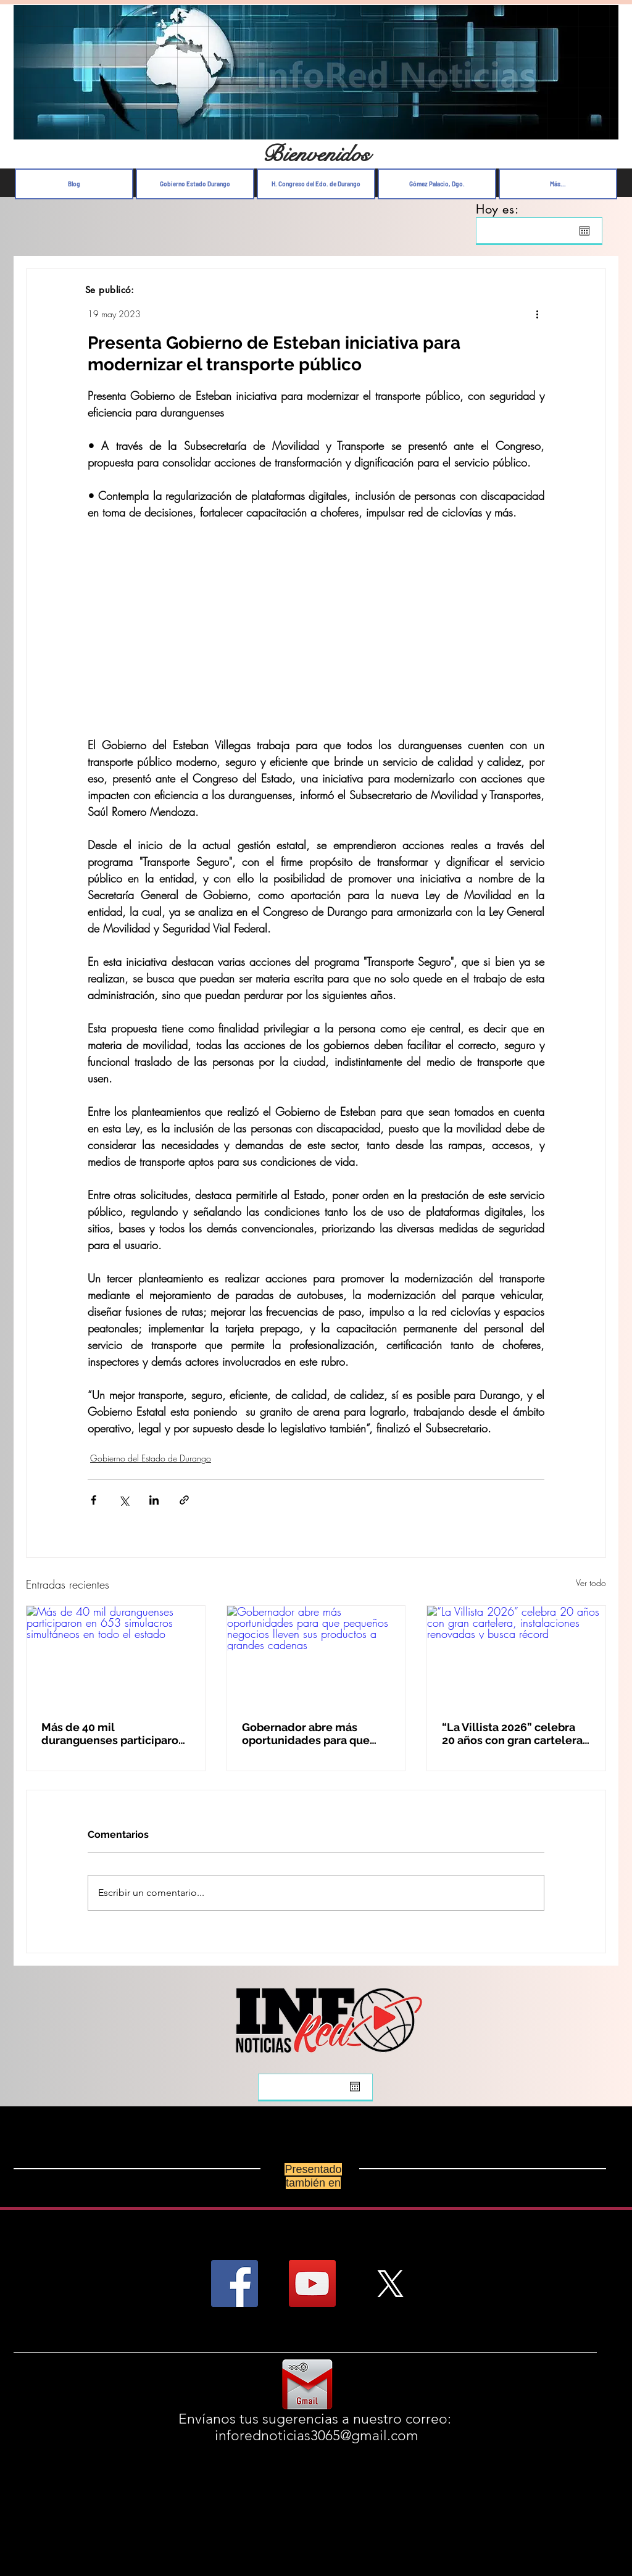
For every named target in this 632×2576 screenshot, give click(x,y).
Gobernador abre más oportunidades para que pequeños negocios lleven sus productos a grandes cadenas (312, 1734)
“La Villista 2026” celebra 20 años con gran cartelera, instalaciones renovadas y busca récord (513, 1734)
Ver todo (591, 1583)
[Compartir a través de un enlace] (184, 1500)
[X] (390, 2283)
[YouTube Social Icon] (312, 2283)
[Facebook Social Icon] (234, 2283)
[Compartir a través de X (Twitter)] (124, 1500)
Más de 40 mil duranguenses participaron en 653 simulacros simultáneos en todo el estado (113, 1734)
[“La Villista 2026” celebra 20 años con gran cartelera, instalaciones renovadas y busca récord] (516, 1656)
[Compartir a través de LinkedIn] (154, 1500)
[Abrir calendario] (584, 231)
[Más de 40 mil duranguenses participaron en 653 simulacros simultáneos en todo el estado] (116, 1656)
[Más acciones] (537, 313)
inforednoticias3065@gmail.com (316, 2435)
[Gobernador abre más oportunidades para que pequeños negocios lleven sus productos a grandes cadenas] (316, 1656)
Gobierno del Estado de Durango (150, 1458)
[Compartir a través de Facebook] (93, 1500)
